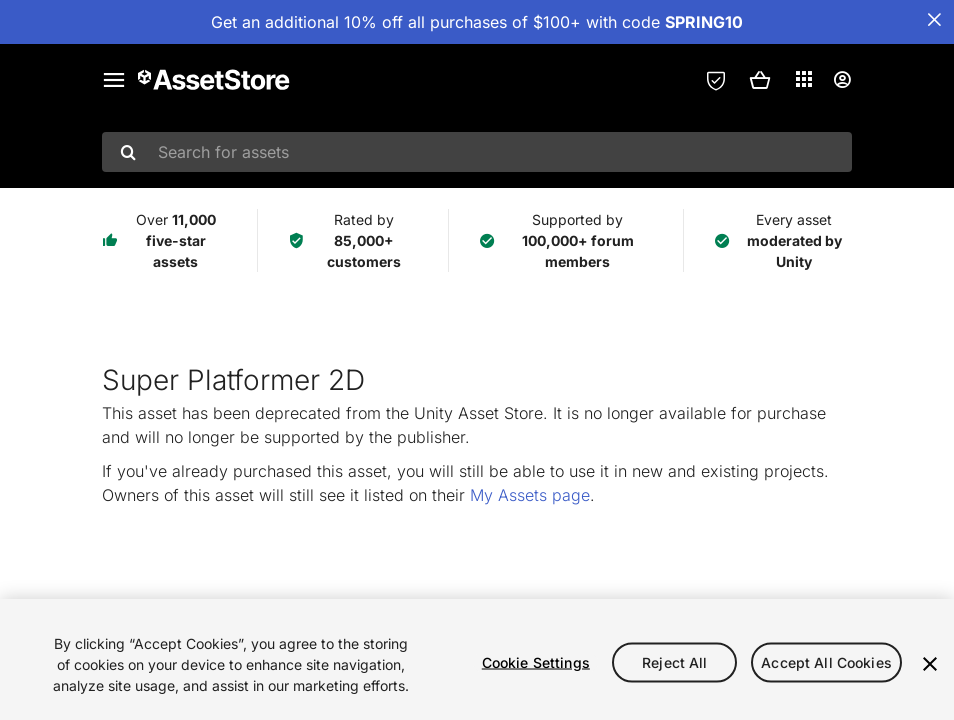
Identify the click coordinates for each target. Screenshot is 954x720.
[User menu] (842, 80)
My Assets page (530, 495)
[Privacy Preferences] (716, 80)
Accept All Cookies (826, 661)
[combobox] (477, 152)
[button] (760, 80)
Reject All (674, 661)
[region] (477, 659)
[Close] (930, 664)
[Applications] (804, 79)
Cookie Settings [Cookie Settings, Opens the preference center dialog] (536, 661)
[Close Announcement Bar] (934, 20)
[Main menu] (114, 80)
